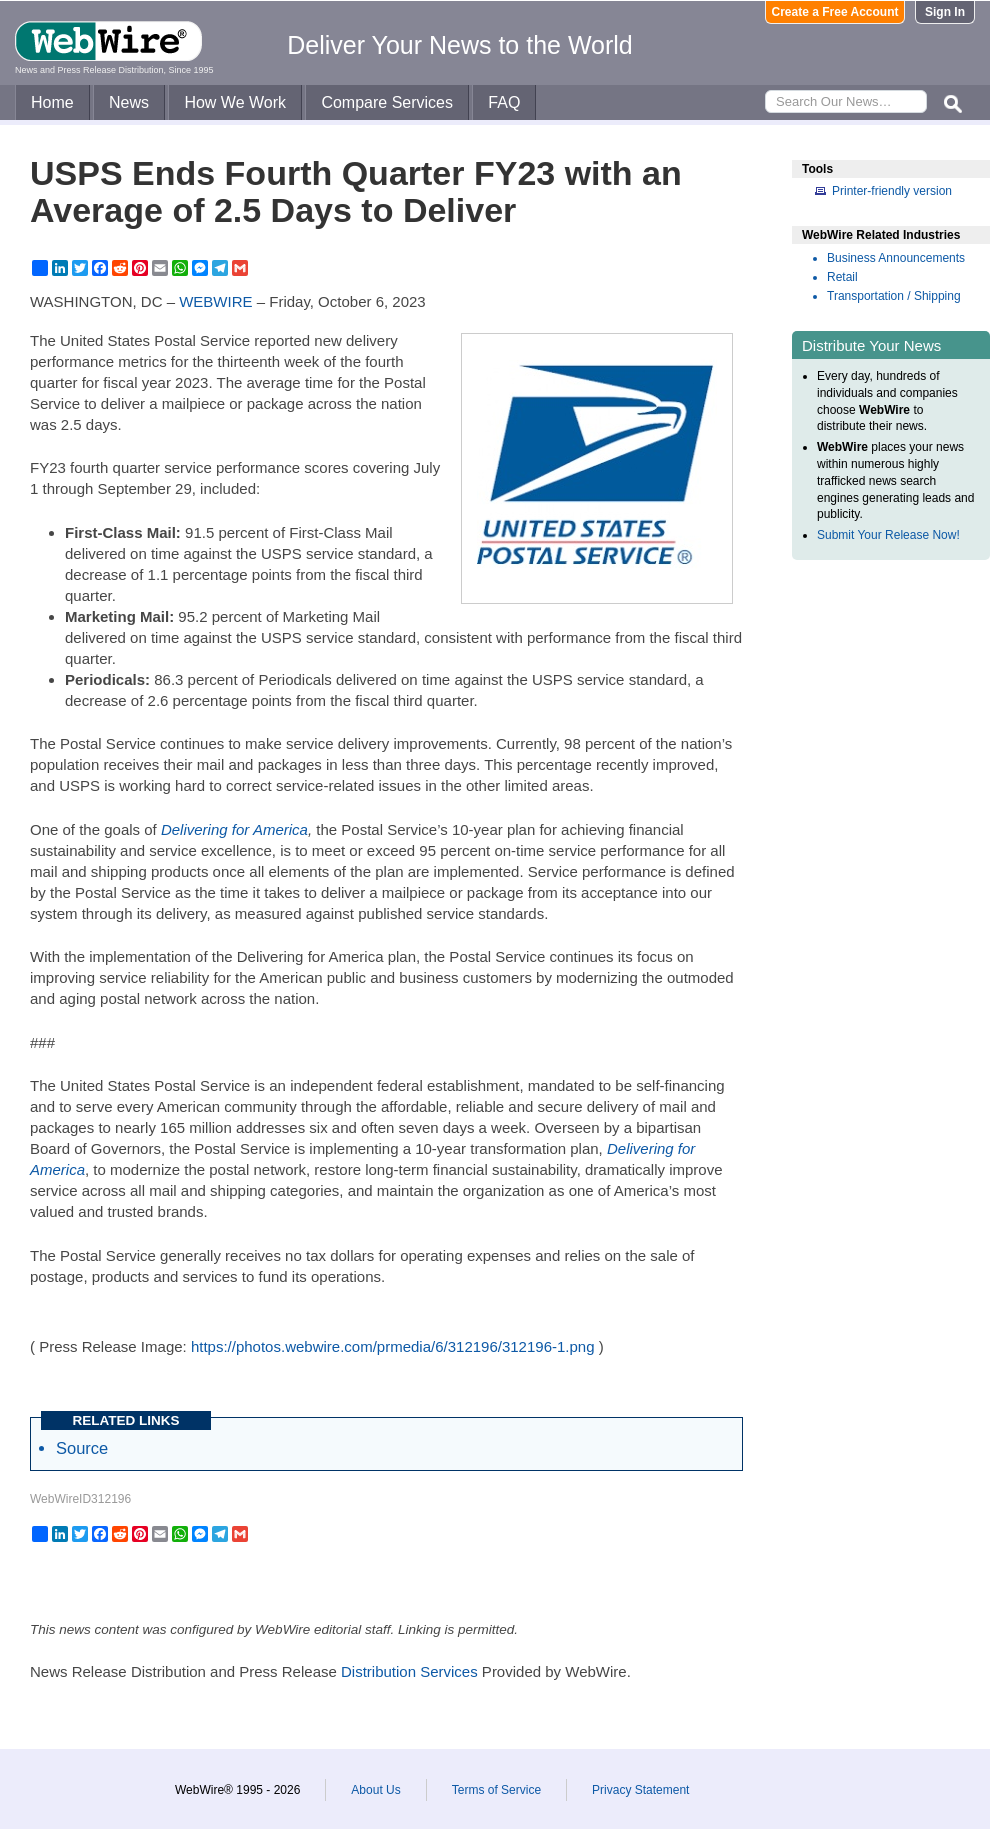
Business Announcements (896, 258)
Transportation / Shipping (894, 296)
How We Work (235, 102)
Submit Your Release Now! (888, 535)
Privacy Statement (640, 1790)
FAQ (504, 102)
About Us (375, 1790)
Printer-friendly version (892, 191)
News (129, 102)
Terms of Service (496, 1790)
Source (82, 1448)
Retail (842, 277)
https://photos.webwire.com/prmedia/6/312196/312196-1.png (393, 1346)
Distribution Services (409, 1671)
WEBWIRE (215, 301)
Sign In (945, 12)
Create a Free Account (835, 12)
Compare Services (387, 102)
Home (52, 102)
